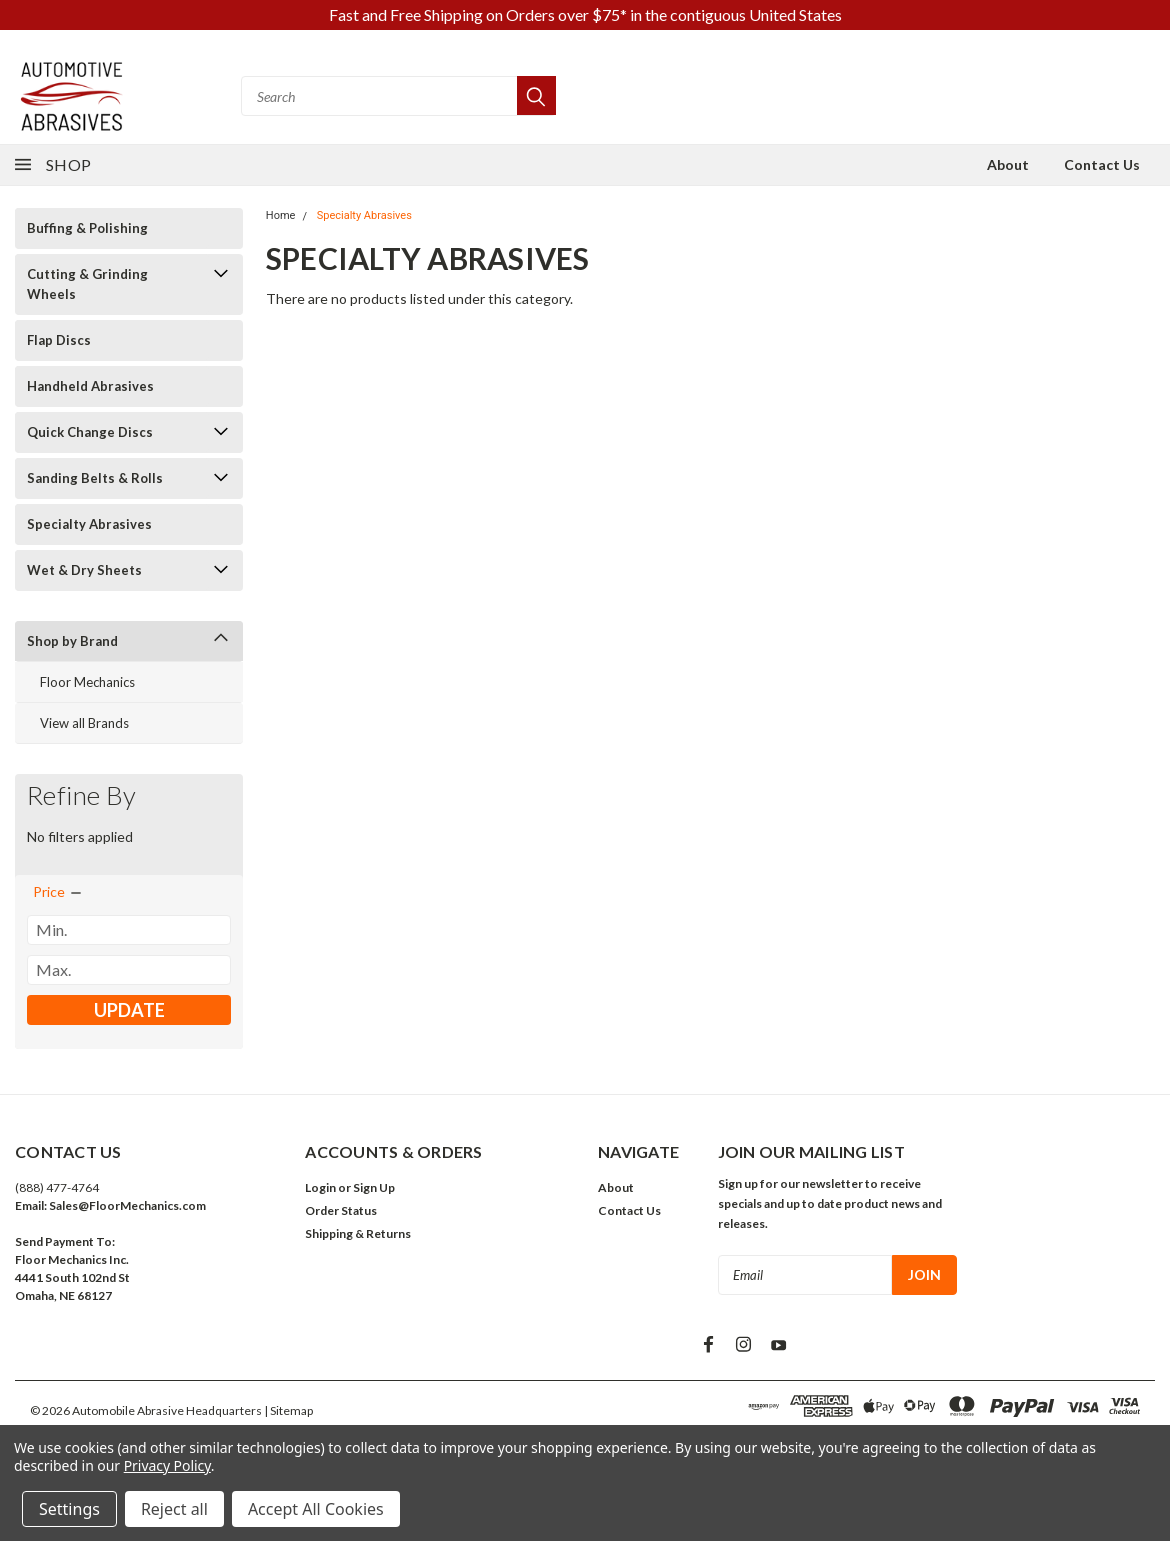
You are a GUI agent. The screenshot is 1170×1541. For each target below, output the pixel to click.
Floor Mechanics (87, 682)
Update (129, 1010)
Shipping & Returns (358, 1233)
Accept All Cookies (316, 1509)
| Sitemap (288, 1410)
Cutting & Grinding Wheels (87, 284)
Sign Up (374, 1187)
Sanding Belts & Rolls (95, 478)
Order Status (341, 1210)
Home (281, 215)
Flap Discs (59, 340)
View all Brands (84, 723)
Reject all (174, 1509)
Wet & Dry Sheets (84, 570)
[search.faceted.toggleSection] (58, 892)
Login (320, 1187)
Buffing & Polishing (87, 228)
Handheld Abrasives (90, 386)
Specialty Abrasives (89, 524)
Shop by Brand (72, 641)
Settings (69, 1509)
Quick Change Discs (90, 432)
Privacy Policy (167, 1465)
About (1008, 164)
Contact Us (1102, 164)
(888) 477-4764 (57, 1187)
